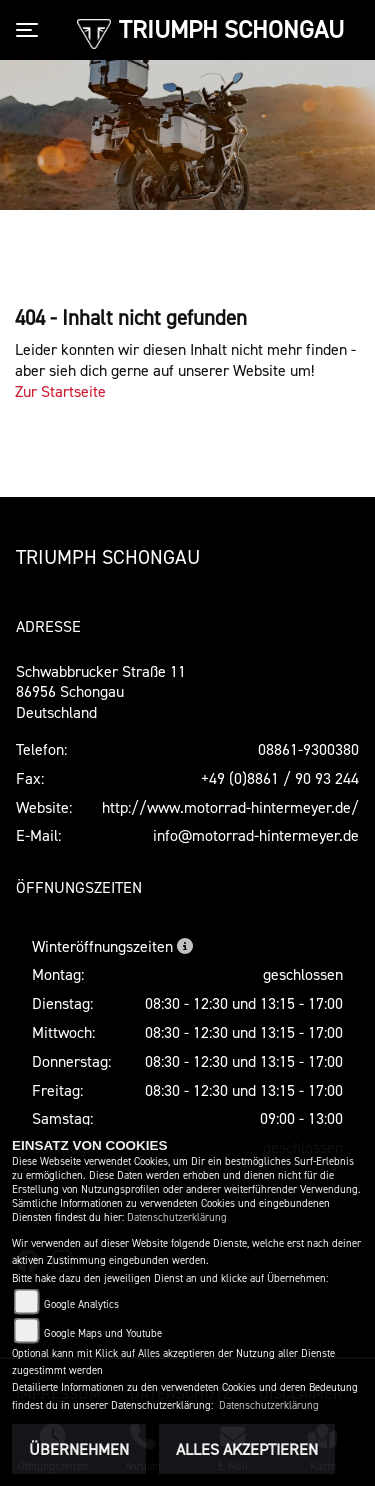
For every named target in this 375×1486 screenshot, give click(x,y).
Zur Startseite (60, 391)
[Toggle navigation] (31, 30)
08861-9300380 (308, 749)
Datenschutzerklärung (177, 1217)
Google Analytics (81, 1304)
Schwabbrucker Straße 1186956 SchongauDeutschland (101, 692)
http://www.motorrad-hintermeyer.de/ (230, 807)
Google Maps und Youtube (103, 1333)
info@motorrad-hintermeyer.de (256, 835)
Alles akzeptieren (247, 1449)
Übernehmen (79, 1449)
